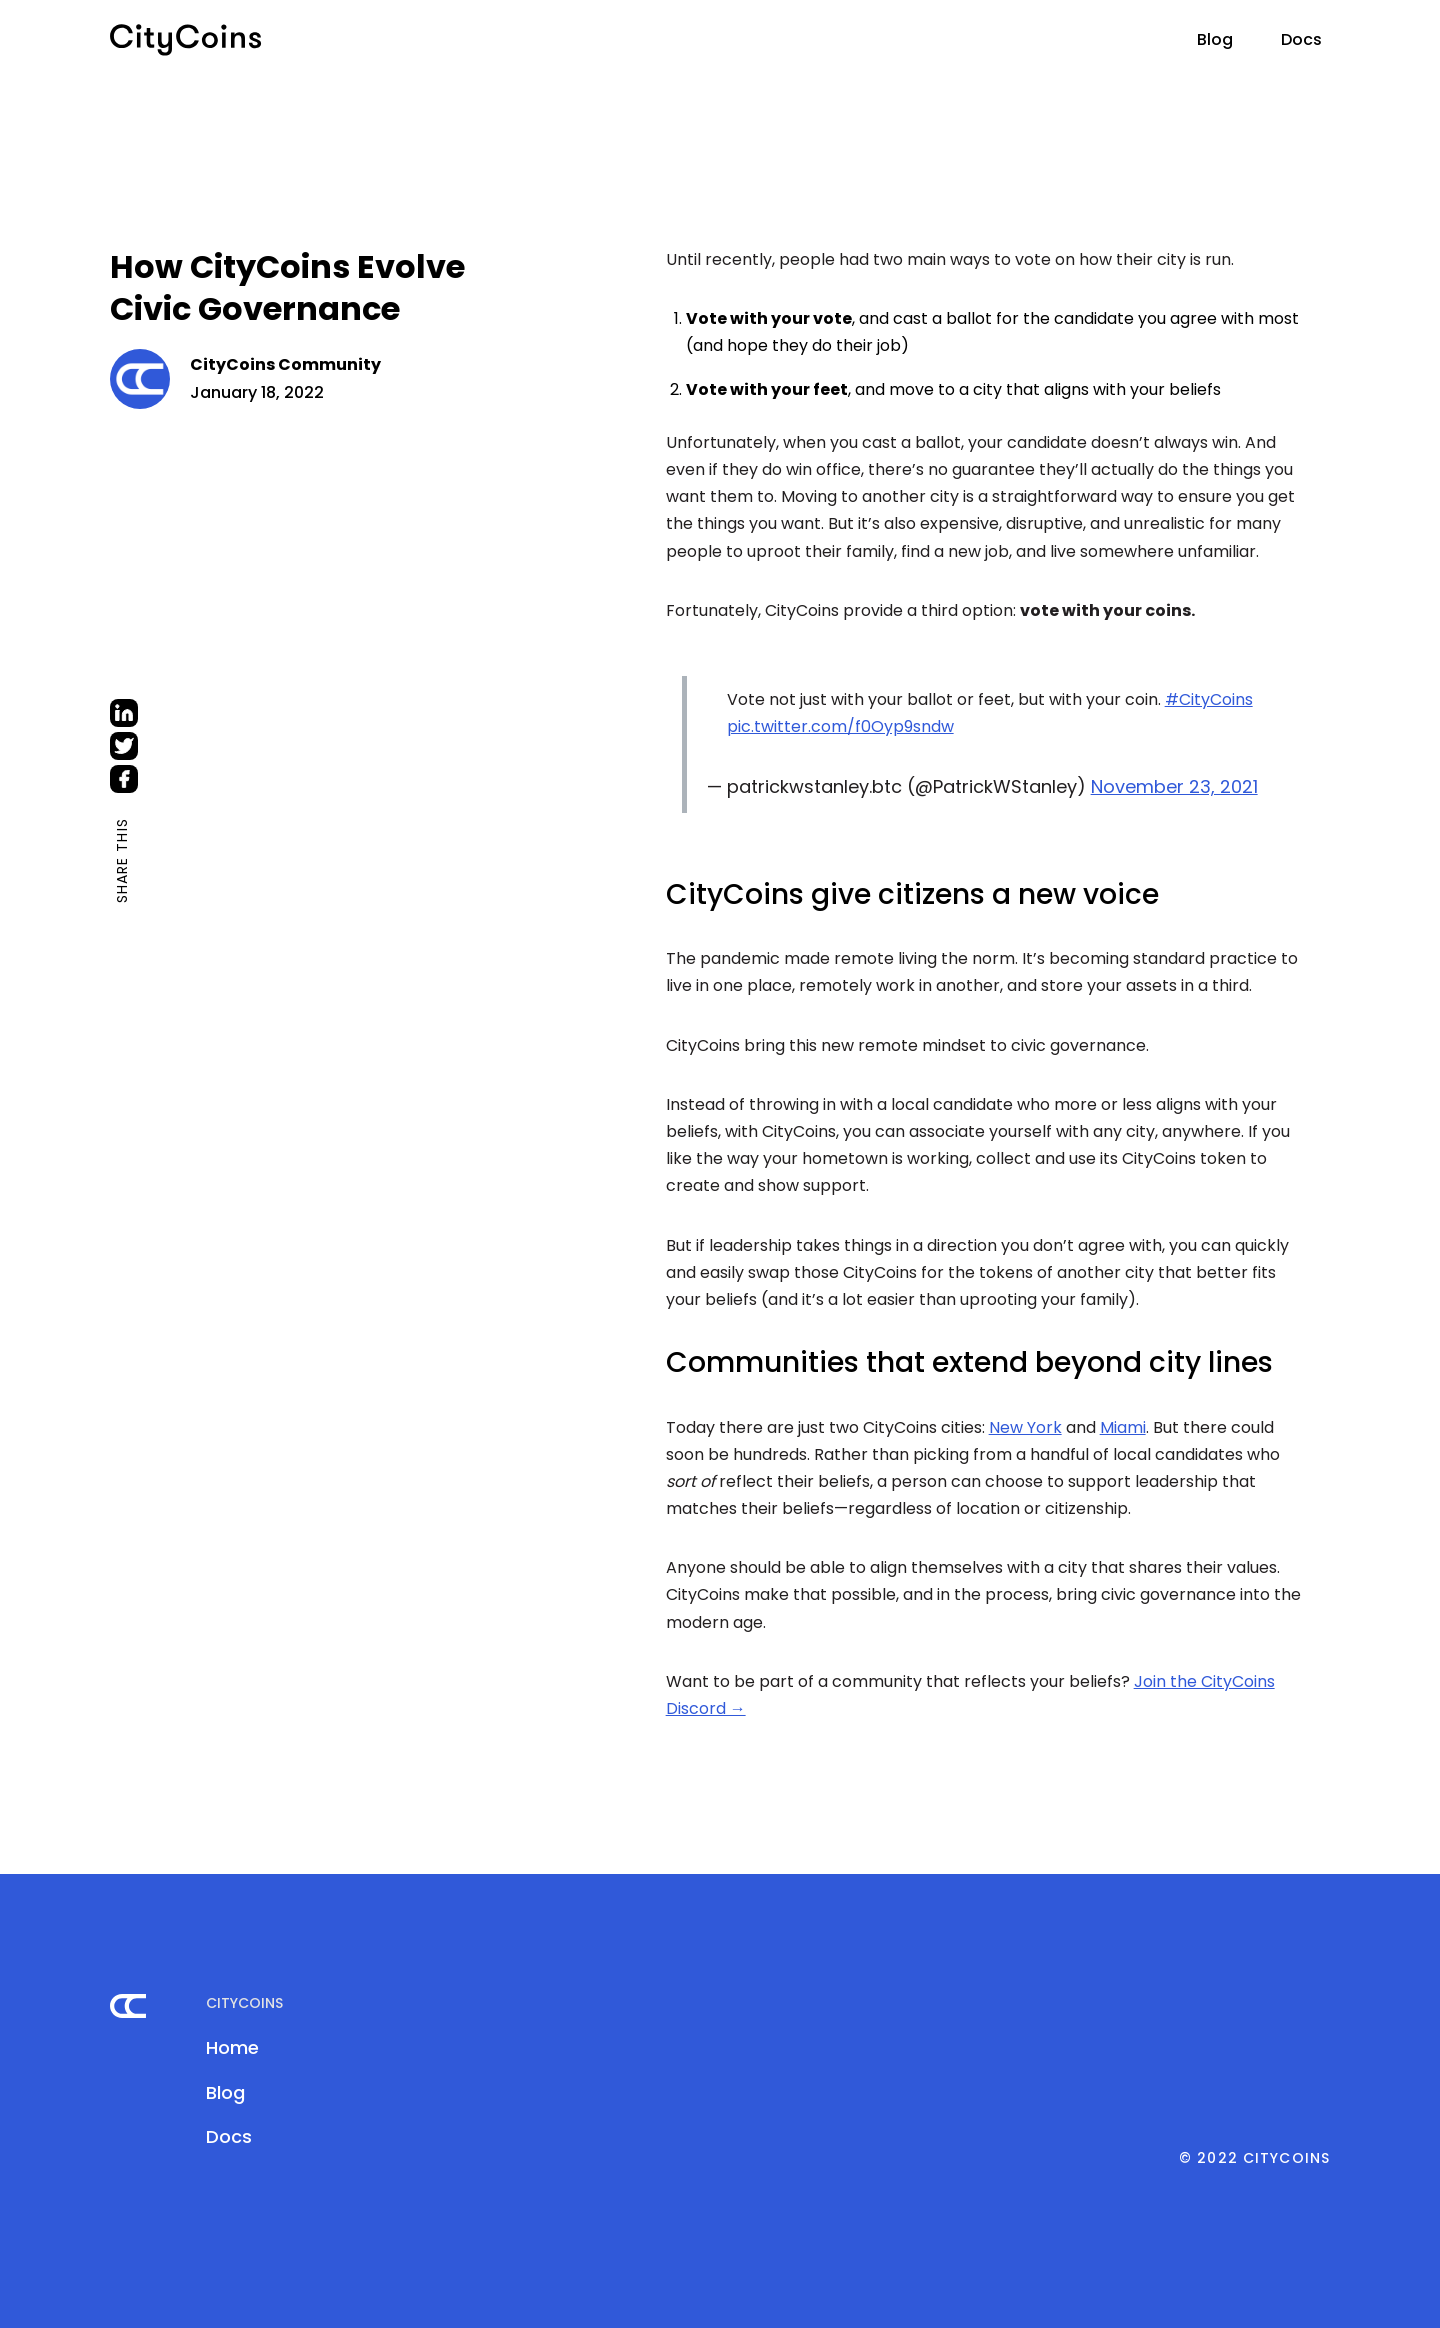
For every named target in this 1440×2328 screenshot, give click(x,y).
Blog (1215, 39)
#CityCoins (1209, 699)
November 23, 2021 (1174, 786)
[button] (1157, 34)
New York (1025, 1427)
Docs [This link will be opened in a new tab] (1301, 39)
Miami (1123, 1427)
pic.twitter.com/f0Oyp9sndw (840, 726)
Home (232, 2047)
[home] (186, 39)
